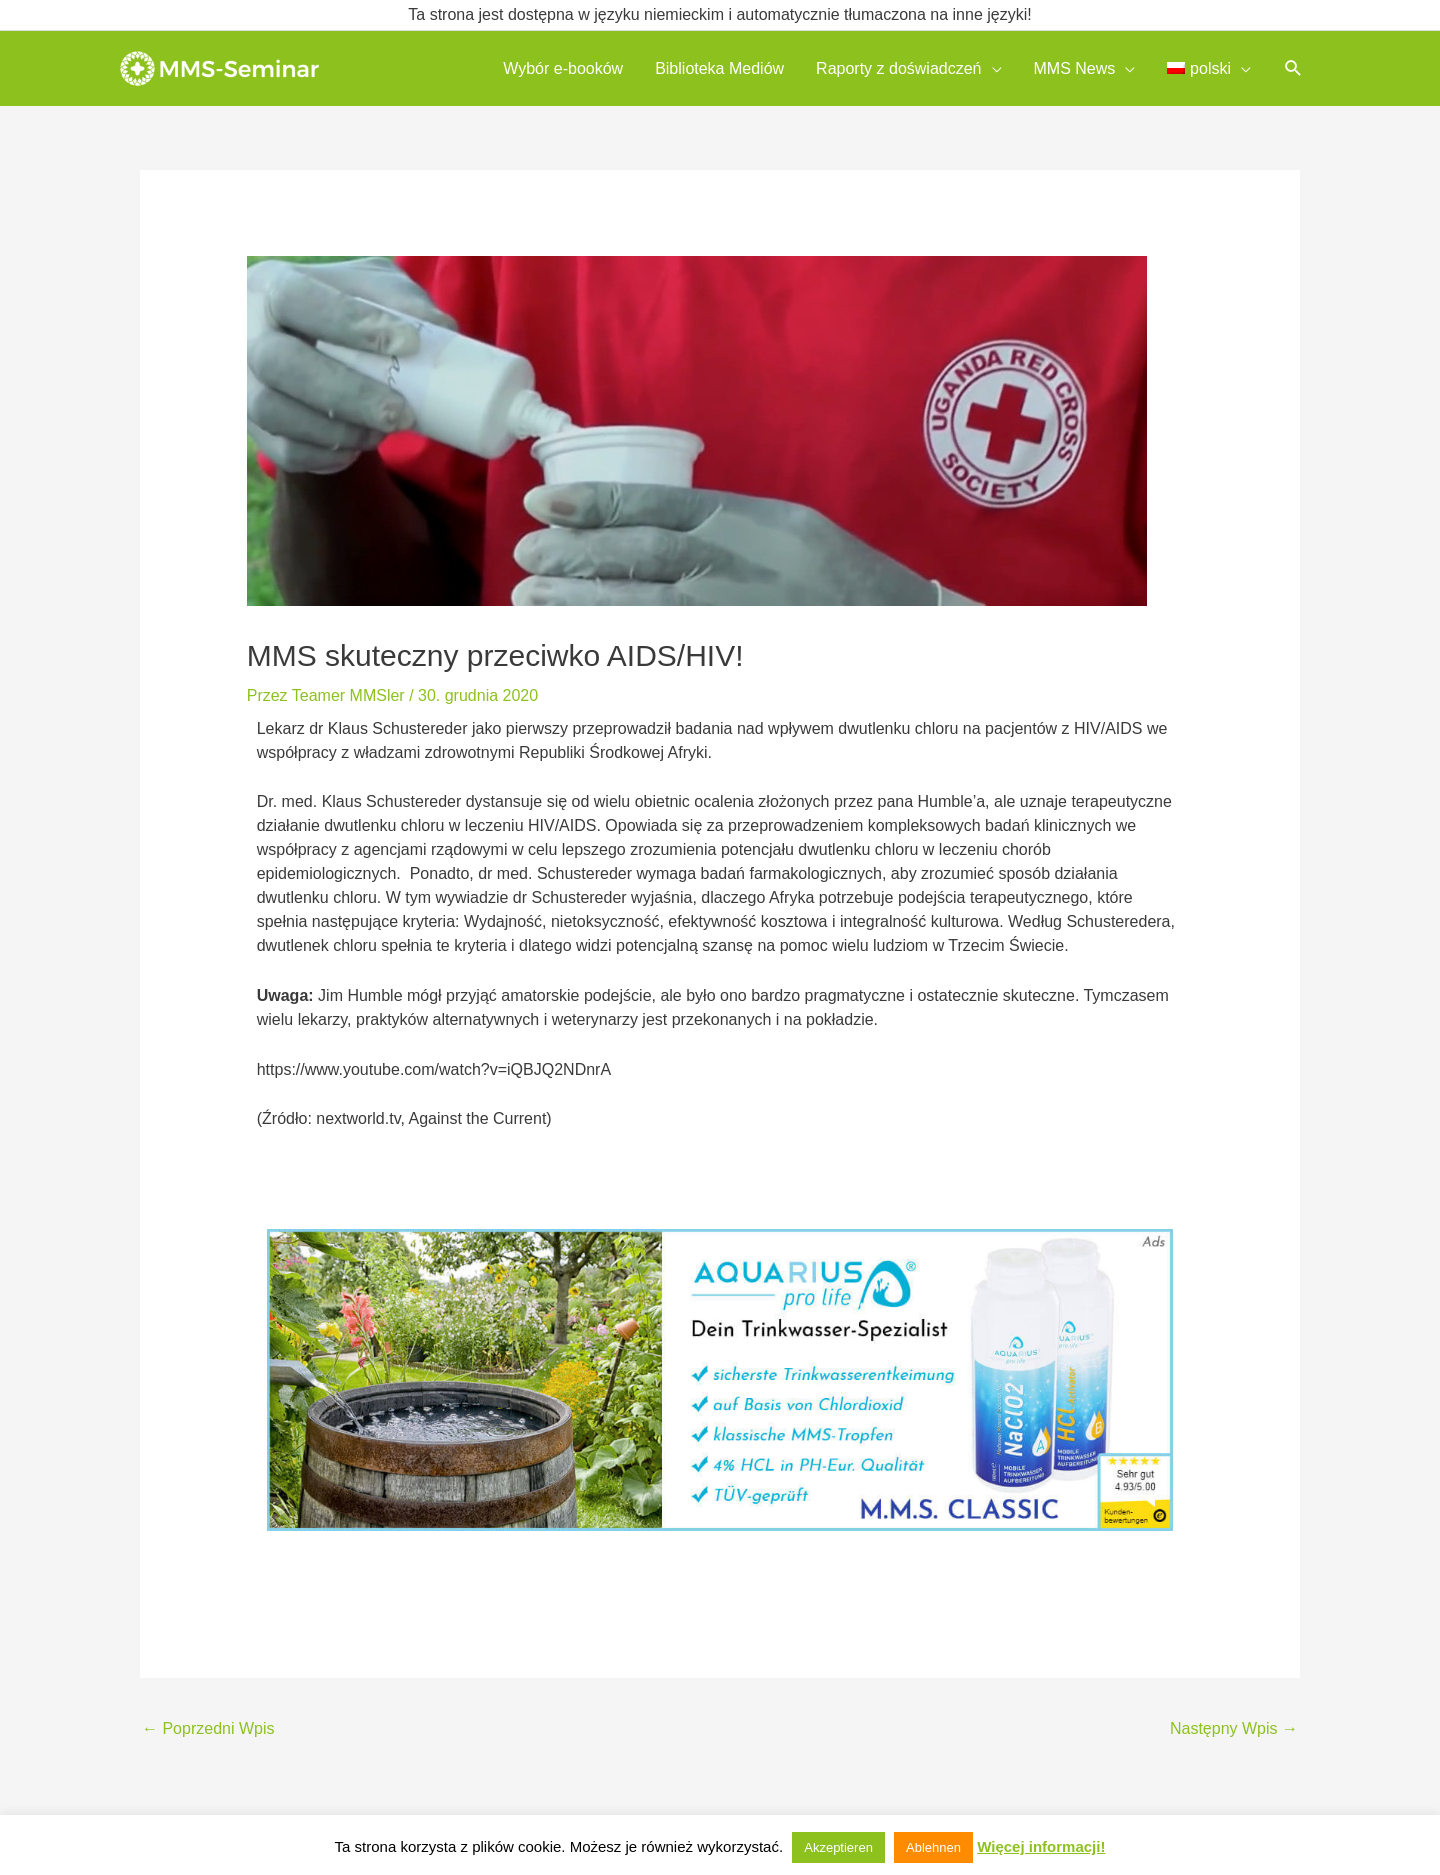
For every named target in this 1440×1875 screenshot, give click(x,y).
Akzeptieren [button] (838, 1847)
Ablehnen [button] (933, 1847)
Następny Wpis (1234, 1728)
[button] (1293, 68)
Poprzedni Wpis (208, 1728)
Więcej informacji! (1041, 1846)
